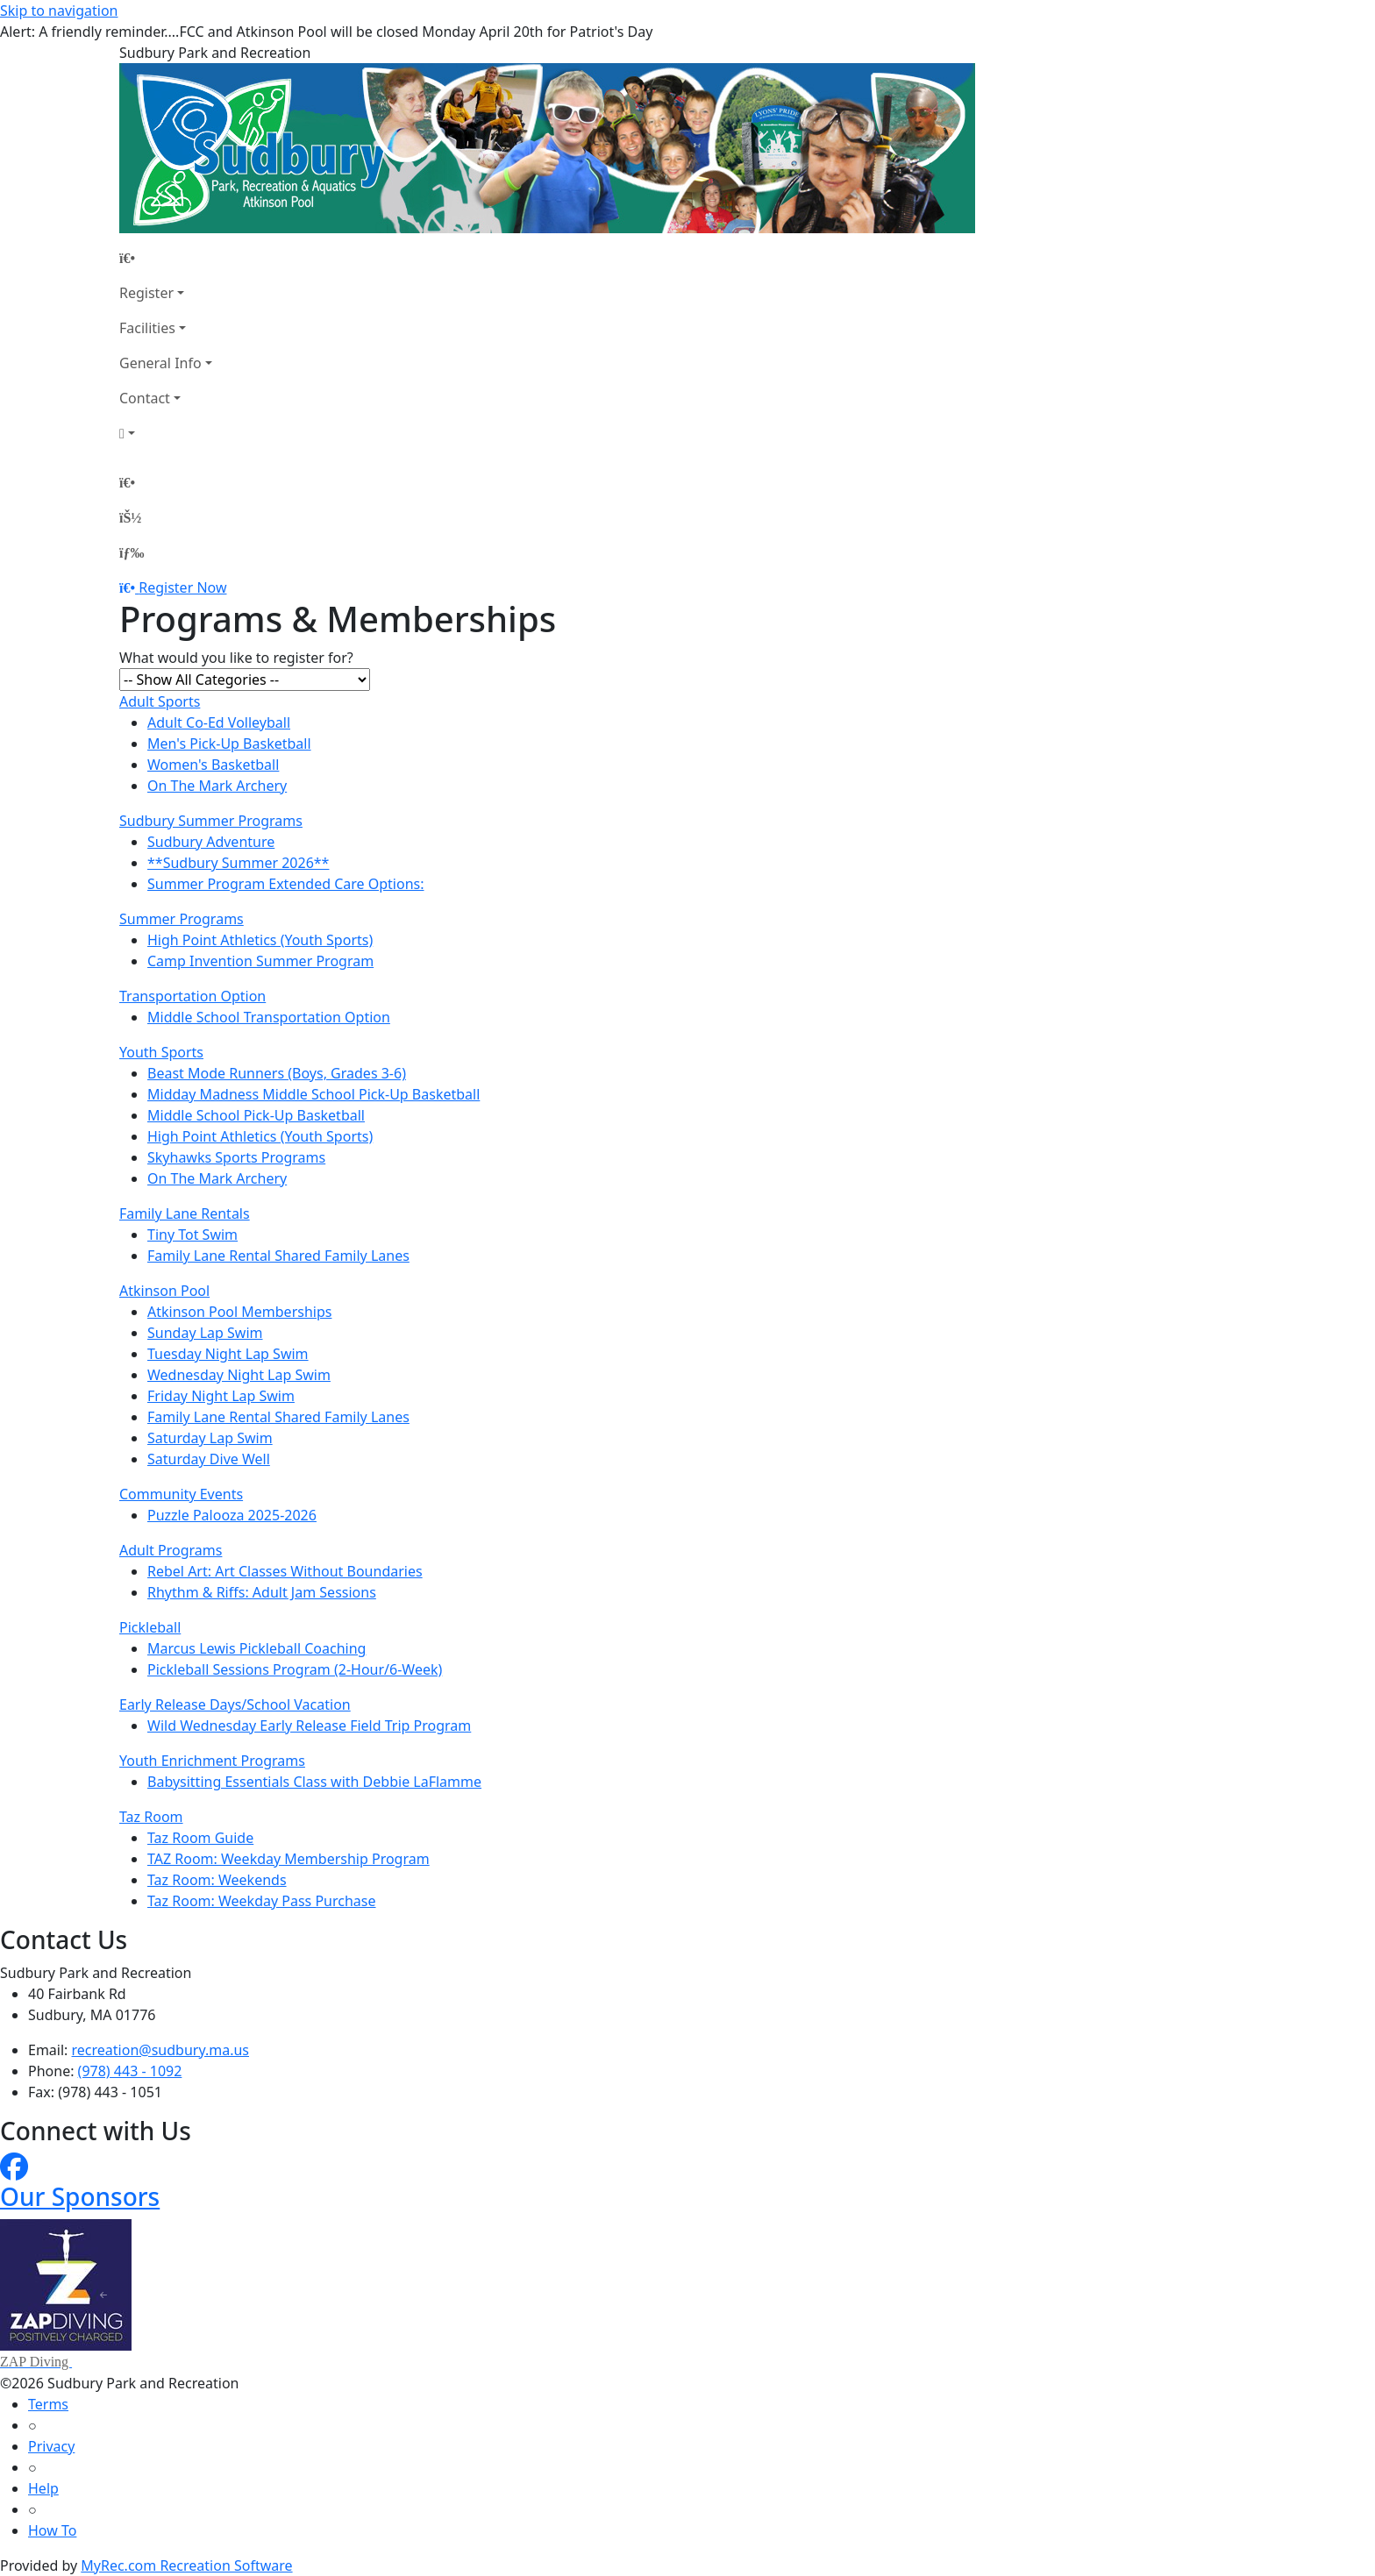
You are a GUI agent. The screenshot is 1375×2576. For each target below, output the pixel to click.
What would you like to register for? (236, 657)
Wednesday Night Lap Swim (239, 1374)
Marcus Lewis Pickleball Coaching (256, 1648)
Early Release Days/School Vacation (235, 1704)
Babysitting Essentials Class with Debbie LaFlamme (314, 1781)
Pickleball (150, 1627)
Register (146, 292)
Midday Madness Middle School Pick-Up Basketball (313, 1094)
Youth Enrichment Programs (212, 1760)
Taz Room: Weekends (217, 1879)
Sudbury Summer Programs (211, 820)
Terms (48, 2404)
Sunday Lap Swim (205, 1332)
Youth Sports (161, 1052)
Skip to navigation (59, 10)
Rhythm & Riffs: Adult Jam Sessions (261, 1592)
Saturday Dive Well (208, 1459)
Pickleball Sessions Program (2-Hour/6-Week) (294, 1669)
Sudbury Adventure (210, 841)
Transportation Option (192, 996)
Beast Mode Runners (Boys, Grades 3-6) (276, 1073)
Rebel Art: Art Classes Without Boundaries (285, 1571)
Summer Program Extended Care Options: (285, 883)
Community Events (181, 1494)
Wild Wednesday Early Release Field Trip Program (309, 1725)
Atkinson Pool (164, 1290)
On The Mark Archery (217, 785)
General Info (160, 363)
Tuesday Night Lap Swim (228, 1353)
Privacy (51, 2446)
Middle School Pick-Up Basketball (256, 1115)
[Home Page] (165, 257)
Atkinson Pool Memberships (239, 1311)
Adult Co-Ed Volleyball (218, 722)
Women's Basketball (213, 764)
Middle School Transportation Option (268, 1017)
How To (52, 2530)
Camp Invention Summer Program (260, 961)
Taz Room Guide (200, 1837)
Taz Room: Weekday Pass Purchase (261, 1901)
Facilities (147, 328)
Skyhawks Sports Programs (236, 1157)
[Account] (165, 433)
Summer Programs (181, 919)
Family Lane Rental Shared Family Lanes (278, 1255)
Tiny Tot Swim (192, 1234)
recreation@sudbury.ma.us (160, 2050)
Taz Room (151, 1816)
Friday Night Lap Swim (221, 1395)
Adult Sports (159, 701)
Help (43, 2488)
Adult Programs (170, 1550)
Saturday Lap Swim (210, 1438)
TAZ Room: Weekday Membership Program (288, 1858)
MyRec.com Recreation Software (186, 2565)
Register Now (182, 587)
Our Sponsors (80, 2196)
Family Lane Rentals (184, 1213)
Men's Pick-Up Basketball (229, 743)
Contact (144, 398)
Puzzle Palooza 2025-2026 (232, 1515)
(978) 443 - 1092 (130, 2071)
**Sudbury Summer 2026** (238, 862)
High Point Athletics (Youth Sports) (260, 940)
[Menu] (131, 552)
